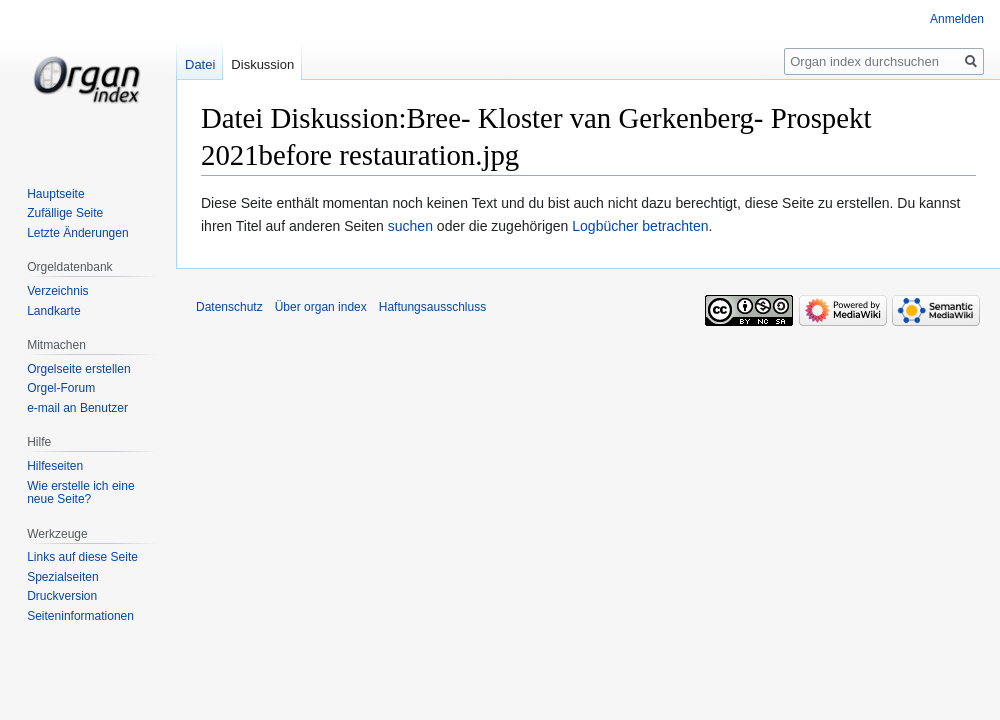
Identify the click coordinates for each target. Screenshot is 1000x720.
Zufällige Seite (65, 213)
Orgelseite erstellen (78, 369)
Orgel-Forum (61, 388)
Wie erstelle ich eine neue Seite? (80, 493)
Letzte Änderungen (77, 233)
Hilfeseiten (55, 466)
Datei (200, 64)
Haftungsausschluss (432, 307)
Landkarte (53, 311)
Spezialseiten (62, 577)
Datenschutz (229, 307)
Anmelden (957, 19)
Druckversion (62, 596)
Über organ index (321, 307)
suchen (410, 226)
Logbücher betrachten (640, 226)
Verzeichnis (57, 291)
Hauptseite (55, 194)
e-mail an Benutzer (77, 408)
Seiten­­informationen (80, 616)
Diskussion (262, 64)
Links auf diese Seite (82, 557)
